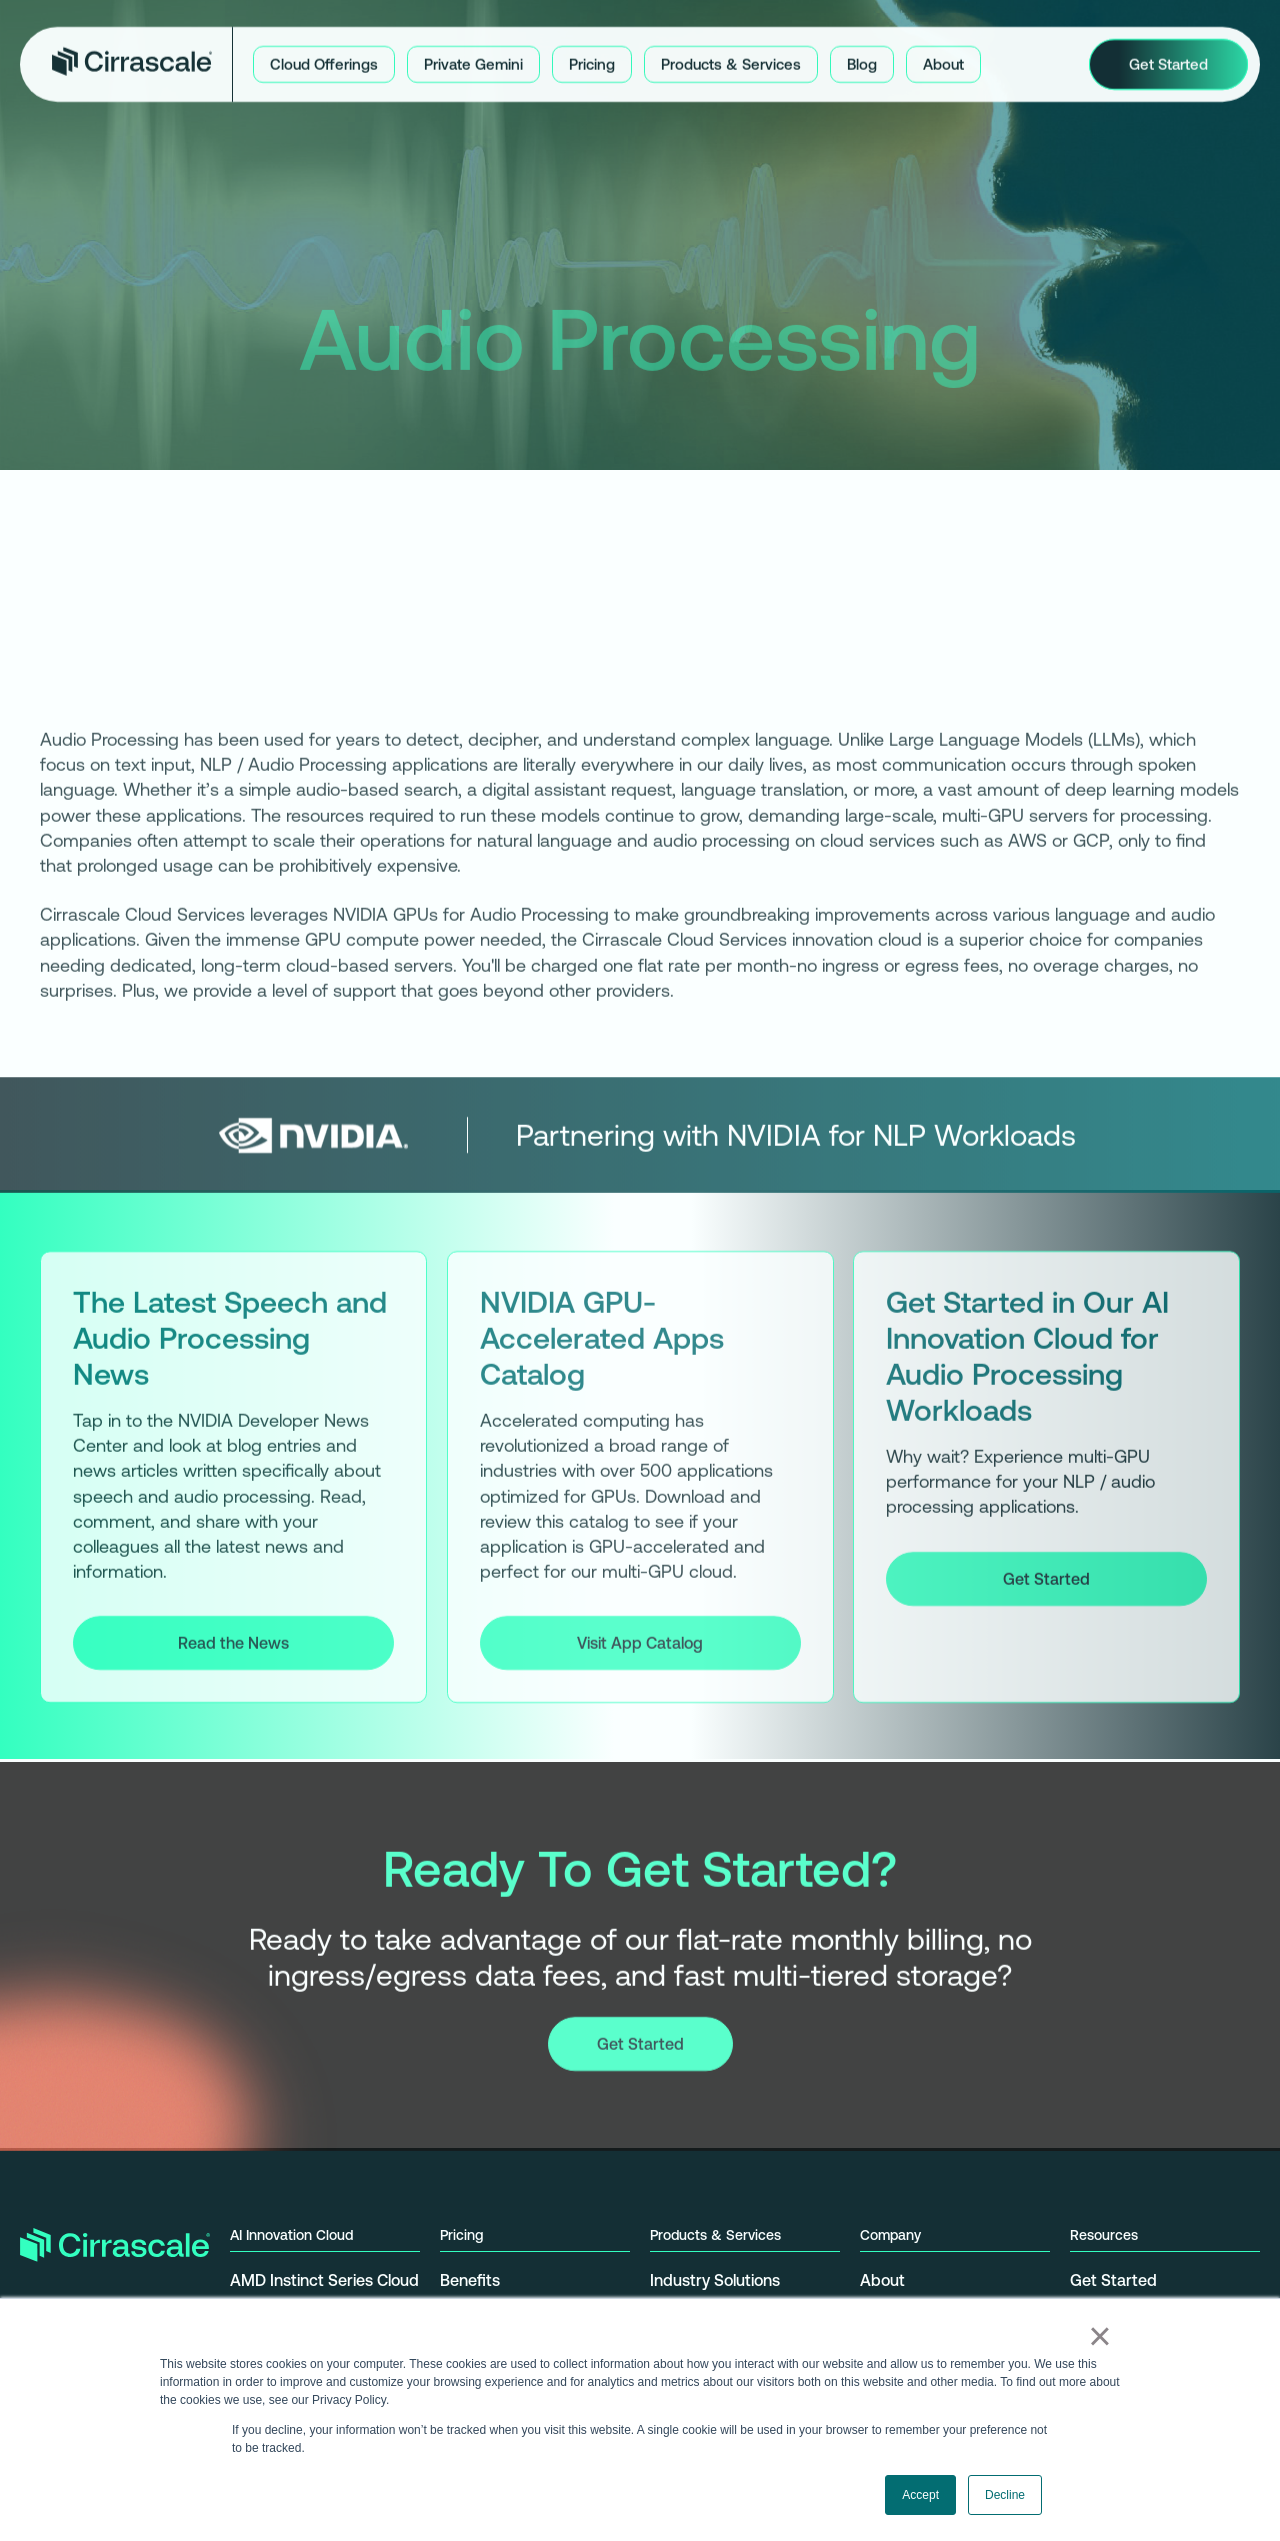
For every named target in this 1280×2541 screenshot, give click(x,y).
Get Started (1046, 1582)
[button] (324, 61)
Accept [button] (920, 2495)
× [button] (1099, 2336)
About (882, 2280)
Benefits (470, 2280)
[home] (132, 61)
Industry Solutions (715, 2280)
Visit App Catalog (640, 1647)
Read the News (233, 1647)
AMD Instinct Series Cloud (324, 2280)
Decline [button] (1005, 2495)
